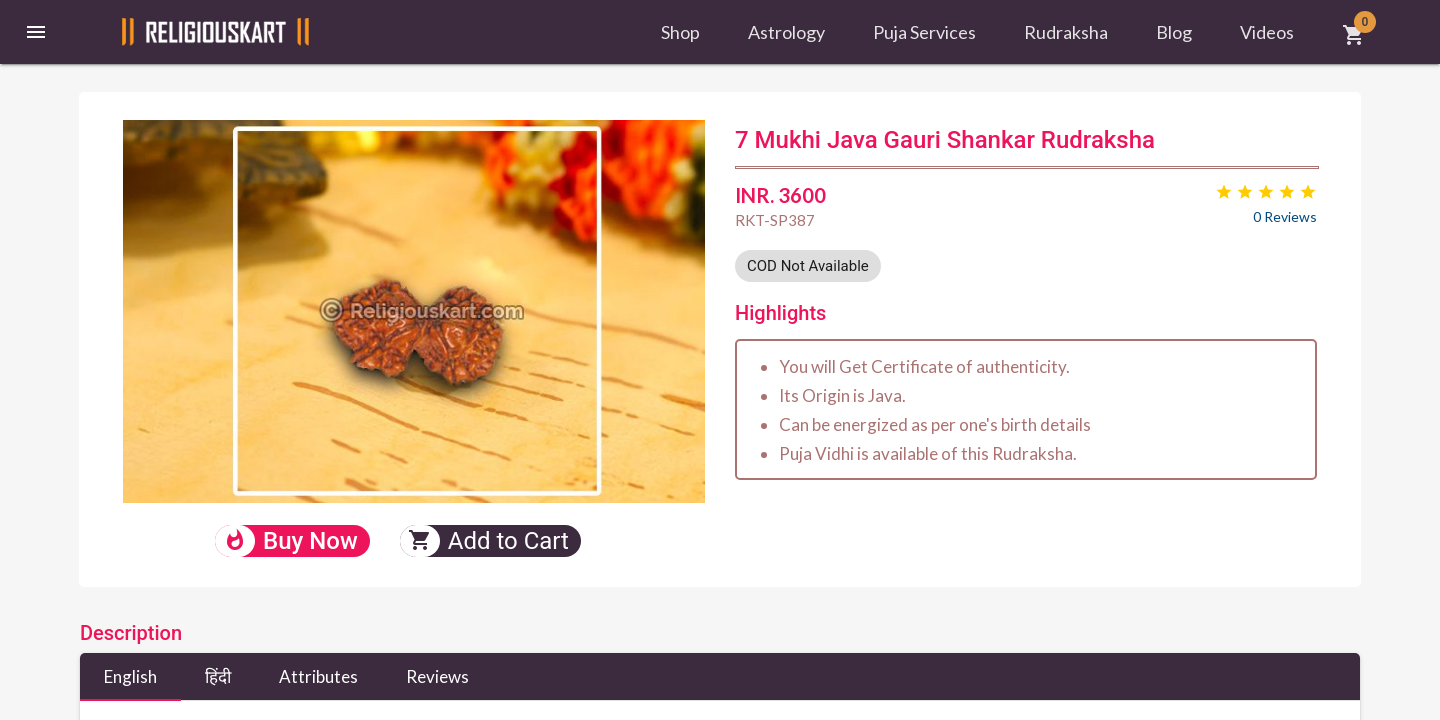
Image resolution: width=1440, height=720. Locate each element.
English (130, 676)
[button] (36, 32)
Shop (680, 32)
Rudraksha (1066, 32)
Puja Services (924, 32)
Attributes (318, 676)
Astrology (786, 32)
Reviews (437, 676)
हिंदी (218, 676)
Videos (1267, 32)
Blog (1174, 32)
